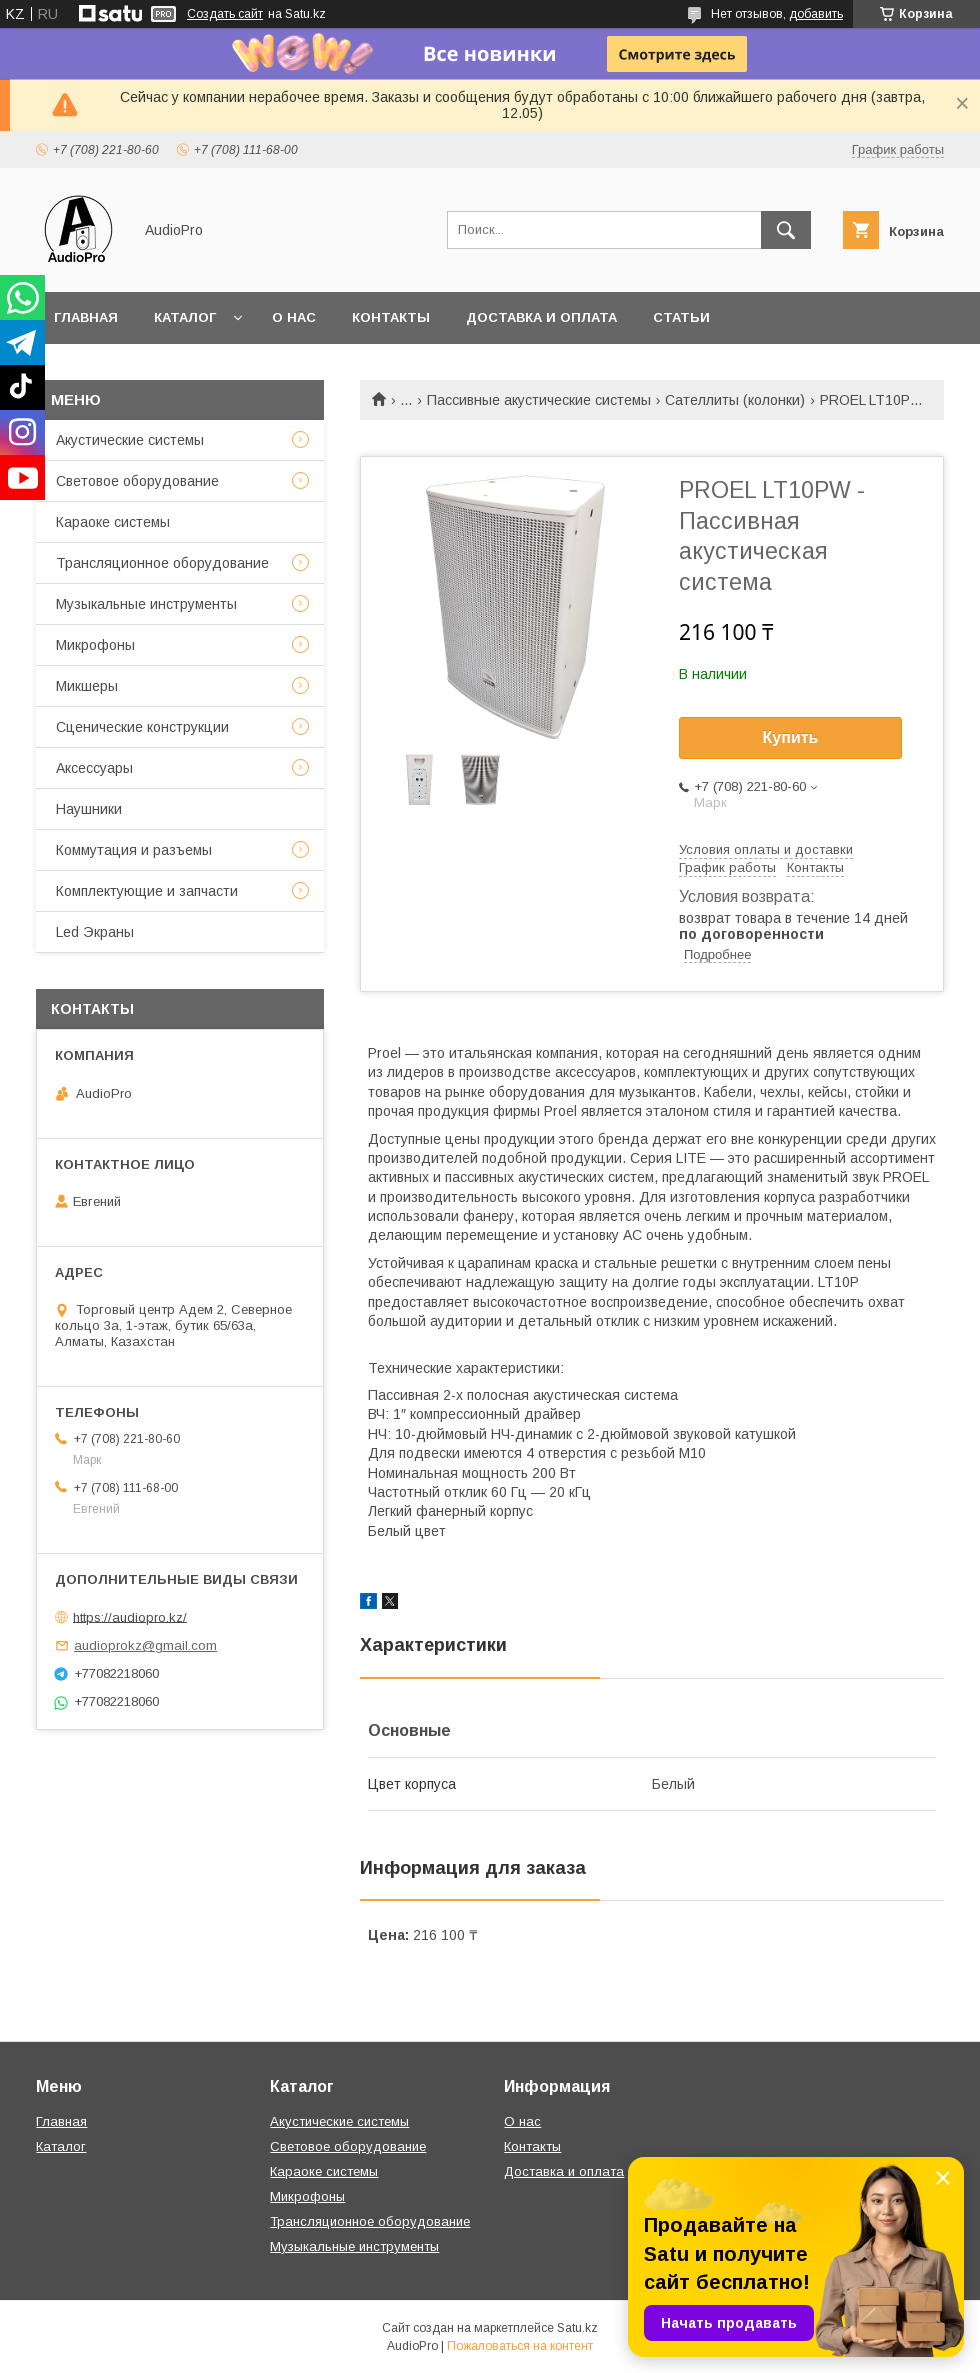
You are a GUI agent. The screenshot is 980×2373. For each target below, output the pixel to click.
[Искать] (786, 230)
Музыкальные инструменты (146, 604)
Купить (791, 737)
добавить (816, 14)
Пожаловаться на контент (520, 2346)
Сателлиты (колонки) (735, 400)
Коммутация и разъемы (134, 850)
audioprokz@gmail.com (145, 1645)
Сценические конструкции (142, 727)
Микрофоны (95, 645)
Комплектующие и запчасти (147, 891)
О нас (294, 317)
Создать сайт (225, 14)
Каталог (185, 317)
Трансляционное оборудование (162, 563)
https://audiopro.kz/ (130, 1616)
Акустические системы (130, 440)
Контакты (391, 317)
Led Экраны (95, 932)
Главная (86, 317)
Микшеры (87, 686)
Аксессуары (94, 768)
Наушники (89, 809)
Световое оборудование (137, 481)
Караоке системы (113, 522)
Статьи (681, 317)
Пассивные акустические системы (539, 400)
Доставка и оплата (541, 317)
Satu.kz (577, 2328)
